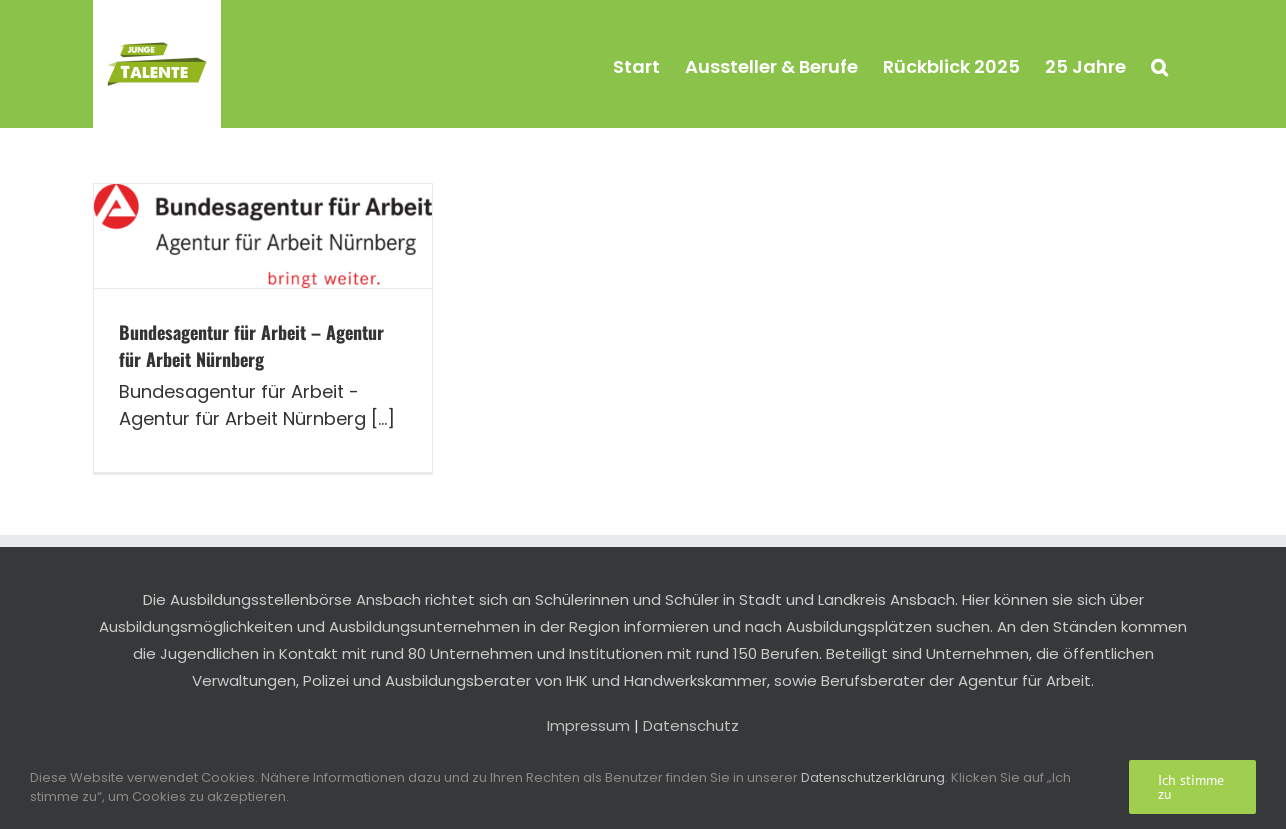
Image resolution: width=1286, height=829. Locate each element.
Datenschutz (691, 725)
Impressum (588, 725)
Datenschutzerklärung (873, 777)
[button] (1159, 64)
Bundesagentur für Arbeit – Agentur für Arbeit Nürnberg (251, 345)
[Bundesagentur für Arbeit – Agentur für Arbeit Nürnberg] (263, 236)
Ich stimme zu (1191, 787)
